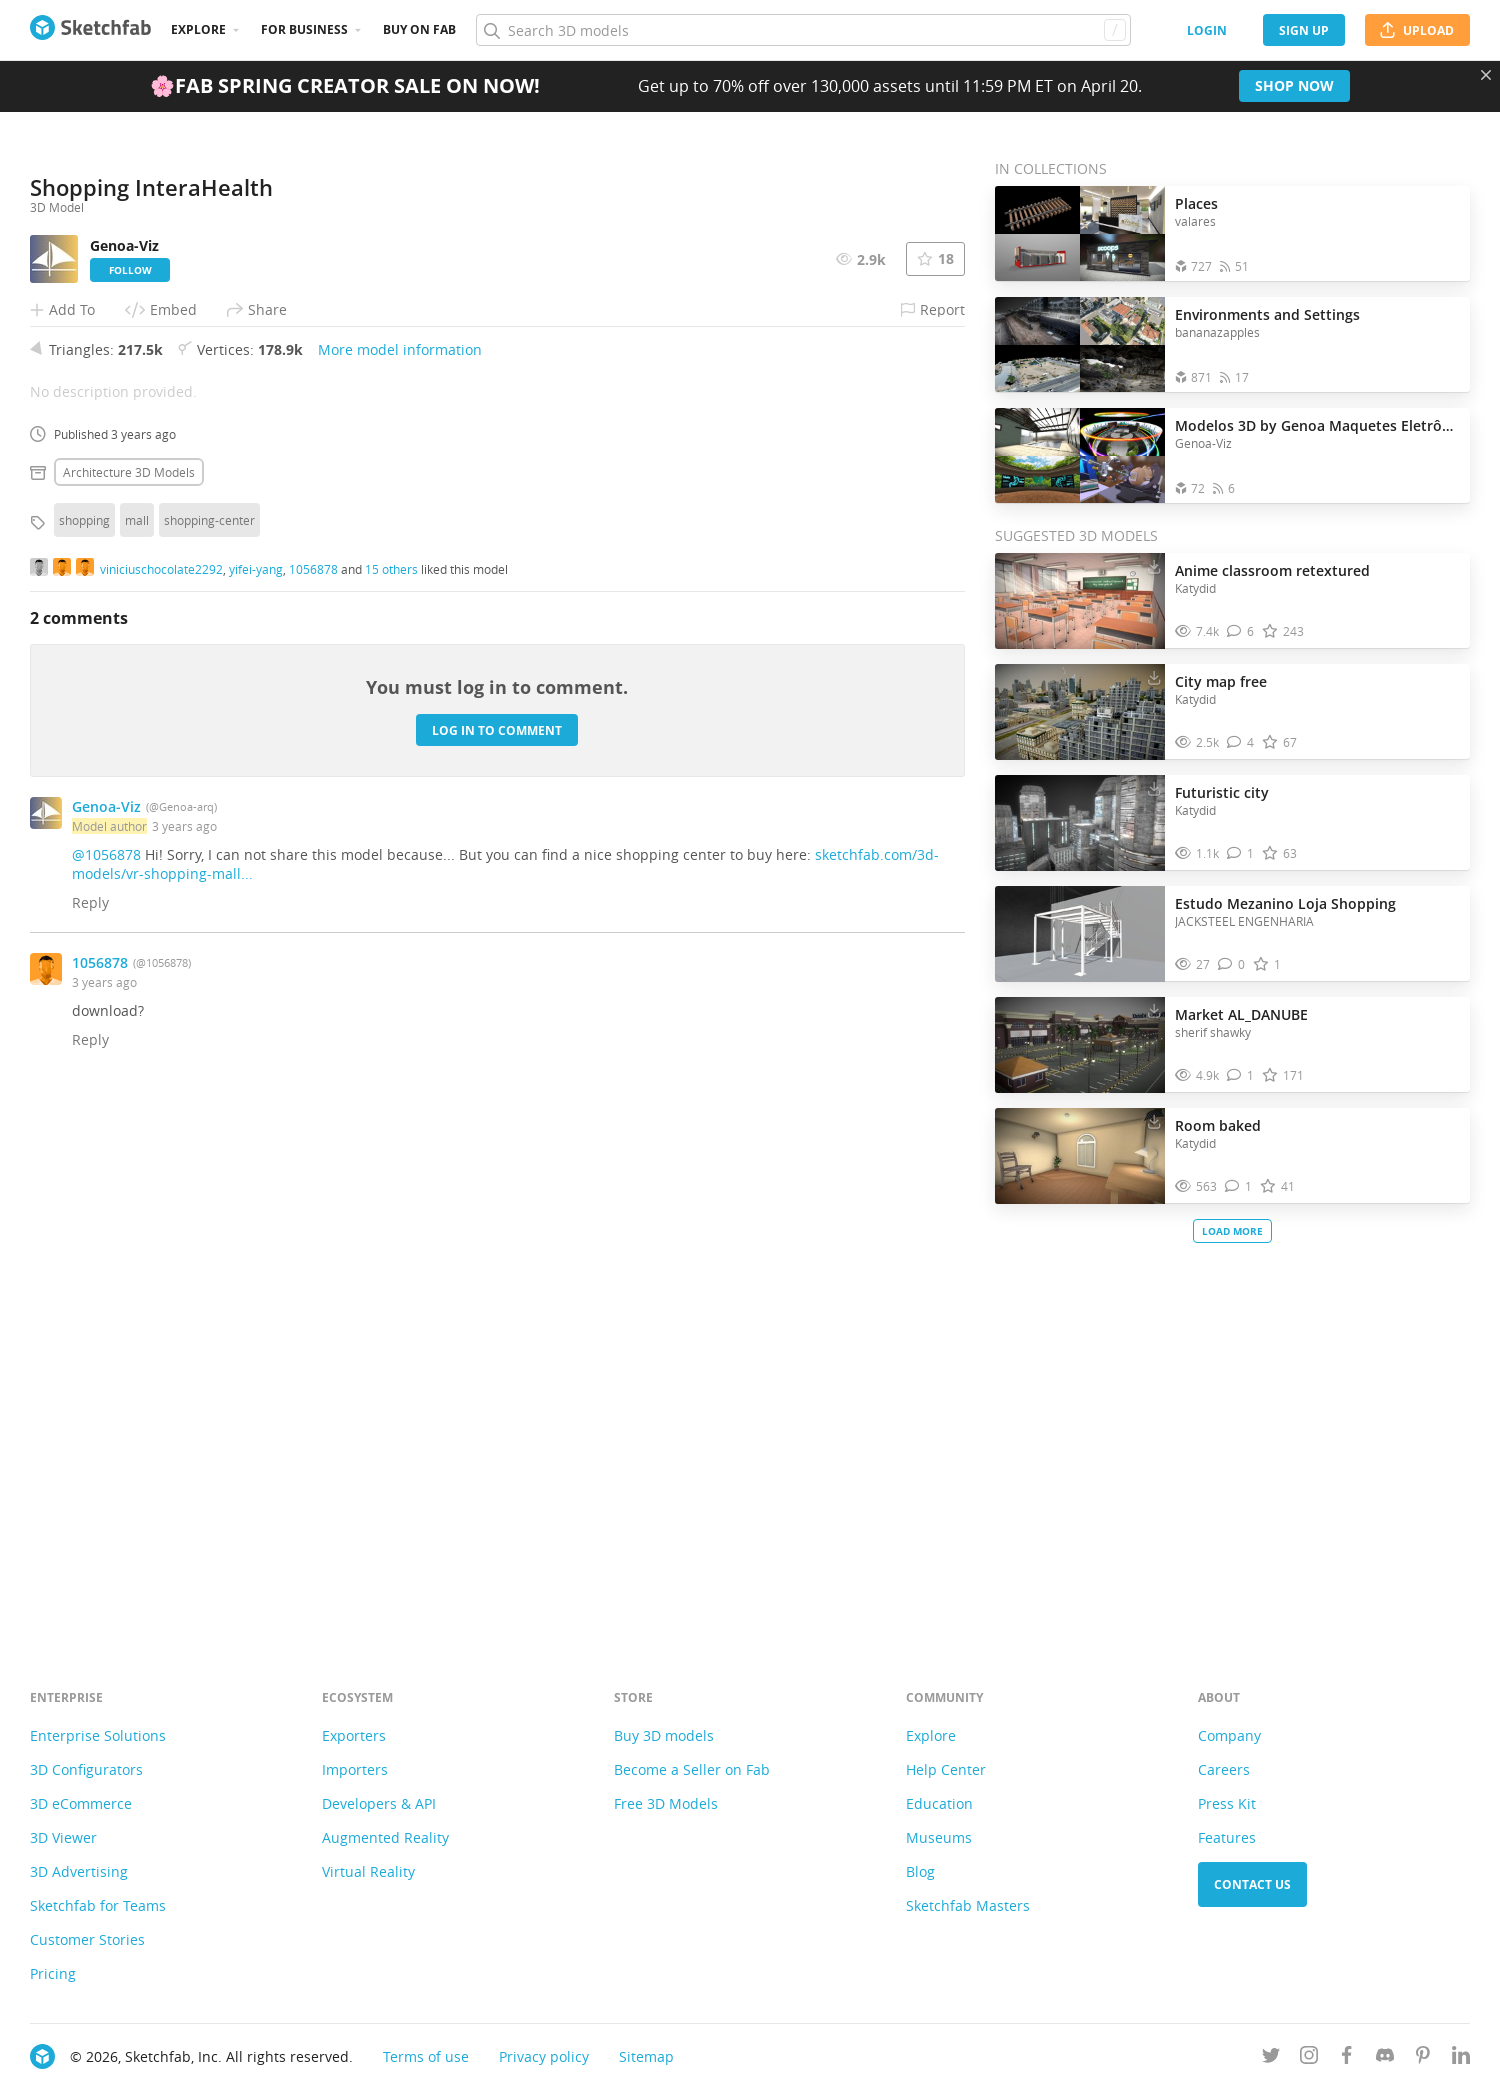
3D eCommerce (81, 1803)
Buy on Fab (419, 29)
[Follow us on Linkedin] (1461, 2058)
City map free (1221, 681)
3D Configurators (86, 1769)
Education (939, 1803)
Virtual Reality (368, 1871)
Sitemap (646, 2056)
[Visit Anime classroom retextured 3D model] (1080, 601)
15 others (391, 1092)
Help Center (946, 1769)
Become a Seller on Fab (692, 1769)
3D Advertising (79, 1871)
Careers (1224, 1769)
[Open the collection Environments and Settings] (1080, 344)
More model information (400, 872)
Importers (355, 1769)
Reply (90, 1425)
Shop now (1294, 85)
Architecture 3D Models (129, 995)
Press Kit (1227, 1803)
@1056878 (106, 1377)
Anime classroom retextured (1272, 570)
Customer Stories (87, 1939)
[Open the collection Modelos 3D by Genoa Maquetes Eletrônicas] (1080, 455)
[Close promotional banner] (1486, 75)
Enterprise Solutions (98, 1735)
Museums (939, 1837)
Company (1229, 1735)
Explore (198, 29)
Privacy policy (544, 2056)
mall (137, 1043)
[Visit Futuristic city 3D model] (1080, 823)
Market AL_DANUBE (1241, 1014)
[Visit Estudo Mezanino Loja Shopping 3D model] (1080, 934)
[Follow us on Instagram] (1309, 2058)
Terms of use (426, 2056)
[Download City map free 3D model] (1154, 677)
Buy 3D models (664, 1735)
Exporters (354, 1735)
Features (1227, 1837)
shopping (84, 1043)
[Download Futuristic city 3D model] (1154, 788)
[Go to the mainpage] (90, 30)
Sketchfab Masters (968, 1905)
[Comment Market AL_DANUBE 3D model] (1240, 1075)
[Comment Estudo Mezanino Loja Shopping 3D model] (1231, 964)
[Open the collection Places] (1080, 233)
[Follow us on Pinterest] (1423, 2058)
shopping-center (209, 1043)
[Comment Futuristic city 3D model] (1240, 853)
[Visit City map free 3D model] (1080, 712)
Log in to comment (497, 1253)
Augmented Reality (385, 1837)
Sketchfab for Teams (98, 1905)
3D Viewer (63, 1837)
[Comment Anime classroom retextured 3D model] (1240, 631)
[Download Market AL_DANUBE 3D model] (1154, 1010)
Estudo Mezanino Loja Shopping (1285, 903)
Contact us (1252, 1884)
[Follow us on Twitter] (1271, 2058)
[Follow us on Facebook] (1347, 2058)
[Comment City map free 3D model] (1240, 742)
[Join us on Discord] (1385, 2058)
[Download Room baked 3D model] (1154, 1121)
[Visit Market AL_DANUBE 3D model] (1080, 1045)
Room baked (1218, 1125)
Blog (920, 1871)
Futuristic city (1222, 792)
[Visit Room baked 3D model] (1080, 1156)
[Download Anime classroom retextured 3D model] (1154, 566)
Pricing (53, 1973)
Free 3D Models (666, 1803)
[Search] (803, 30)
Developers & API (379, 1803)
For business (304, 29)
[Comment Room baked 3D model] (1238, 1186)
